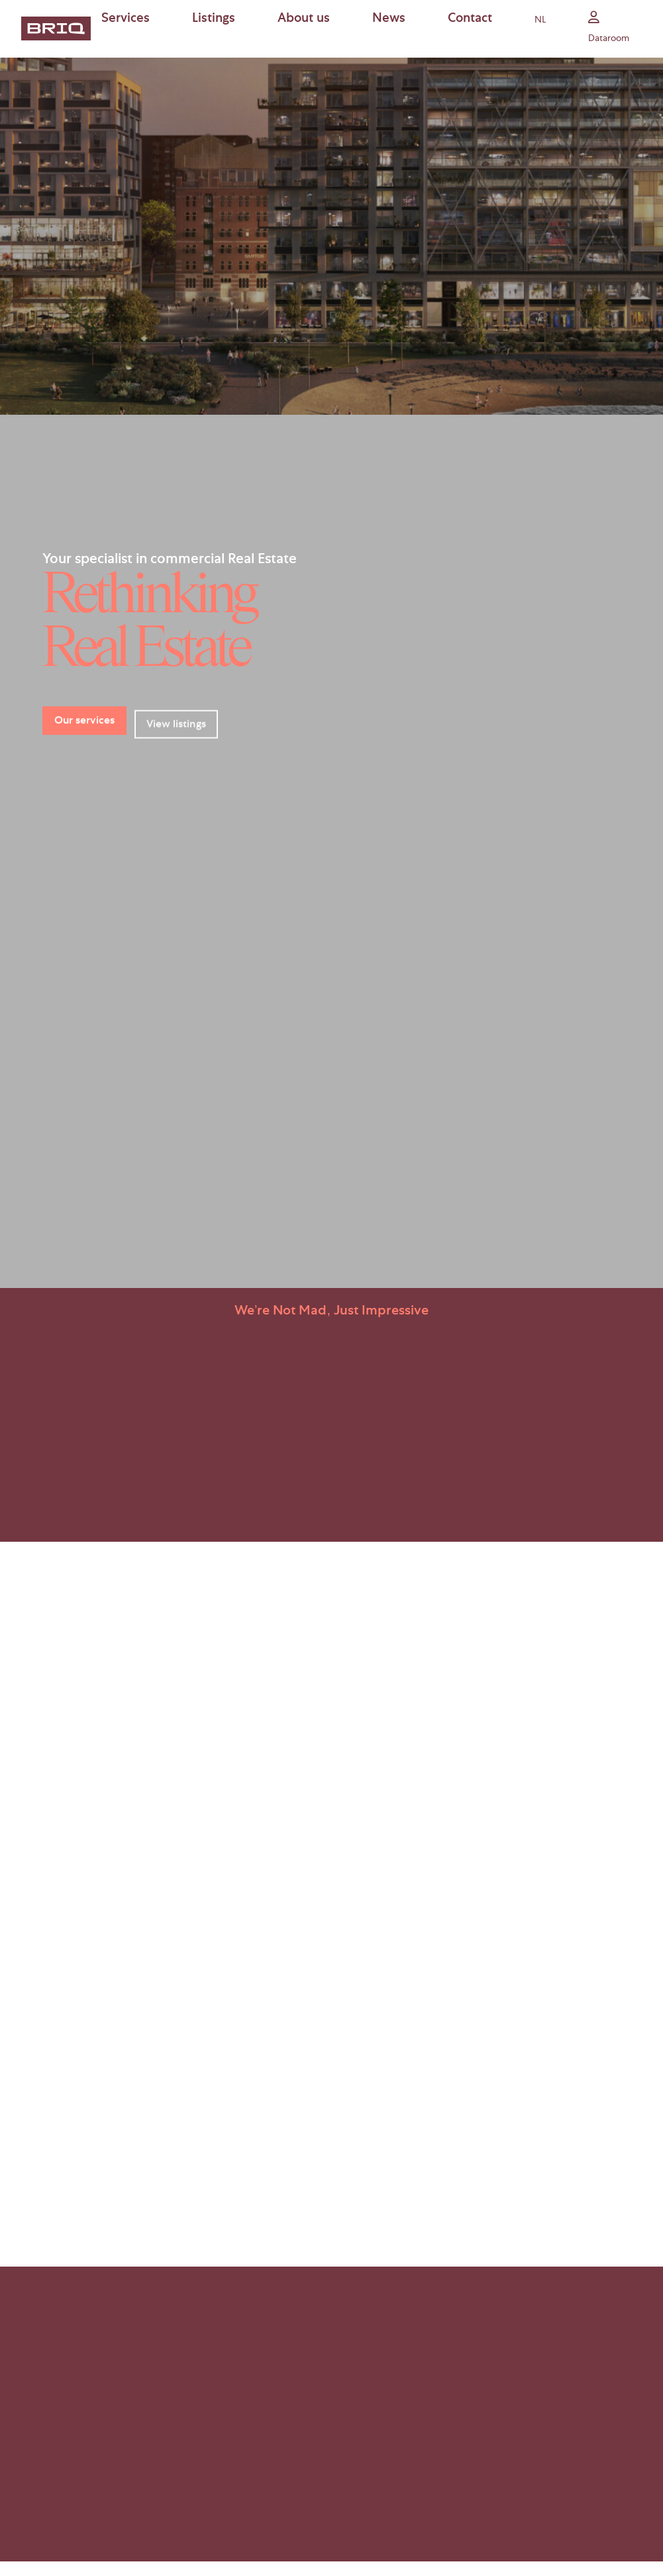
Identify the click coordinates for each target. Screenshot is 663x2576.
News (388, 19)
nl (540, 20)
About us (304, 19)
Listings (213, 19)
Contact (470, 19)
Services (125, 19)
